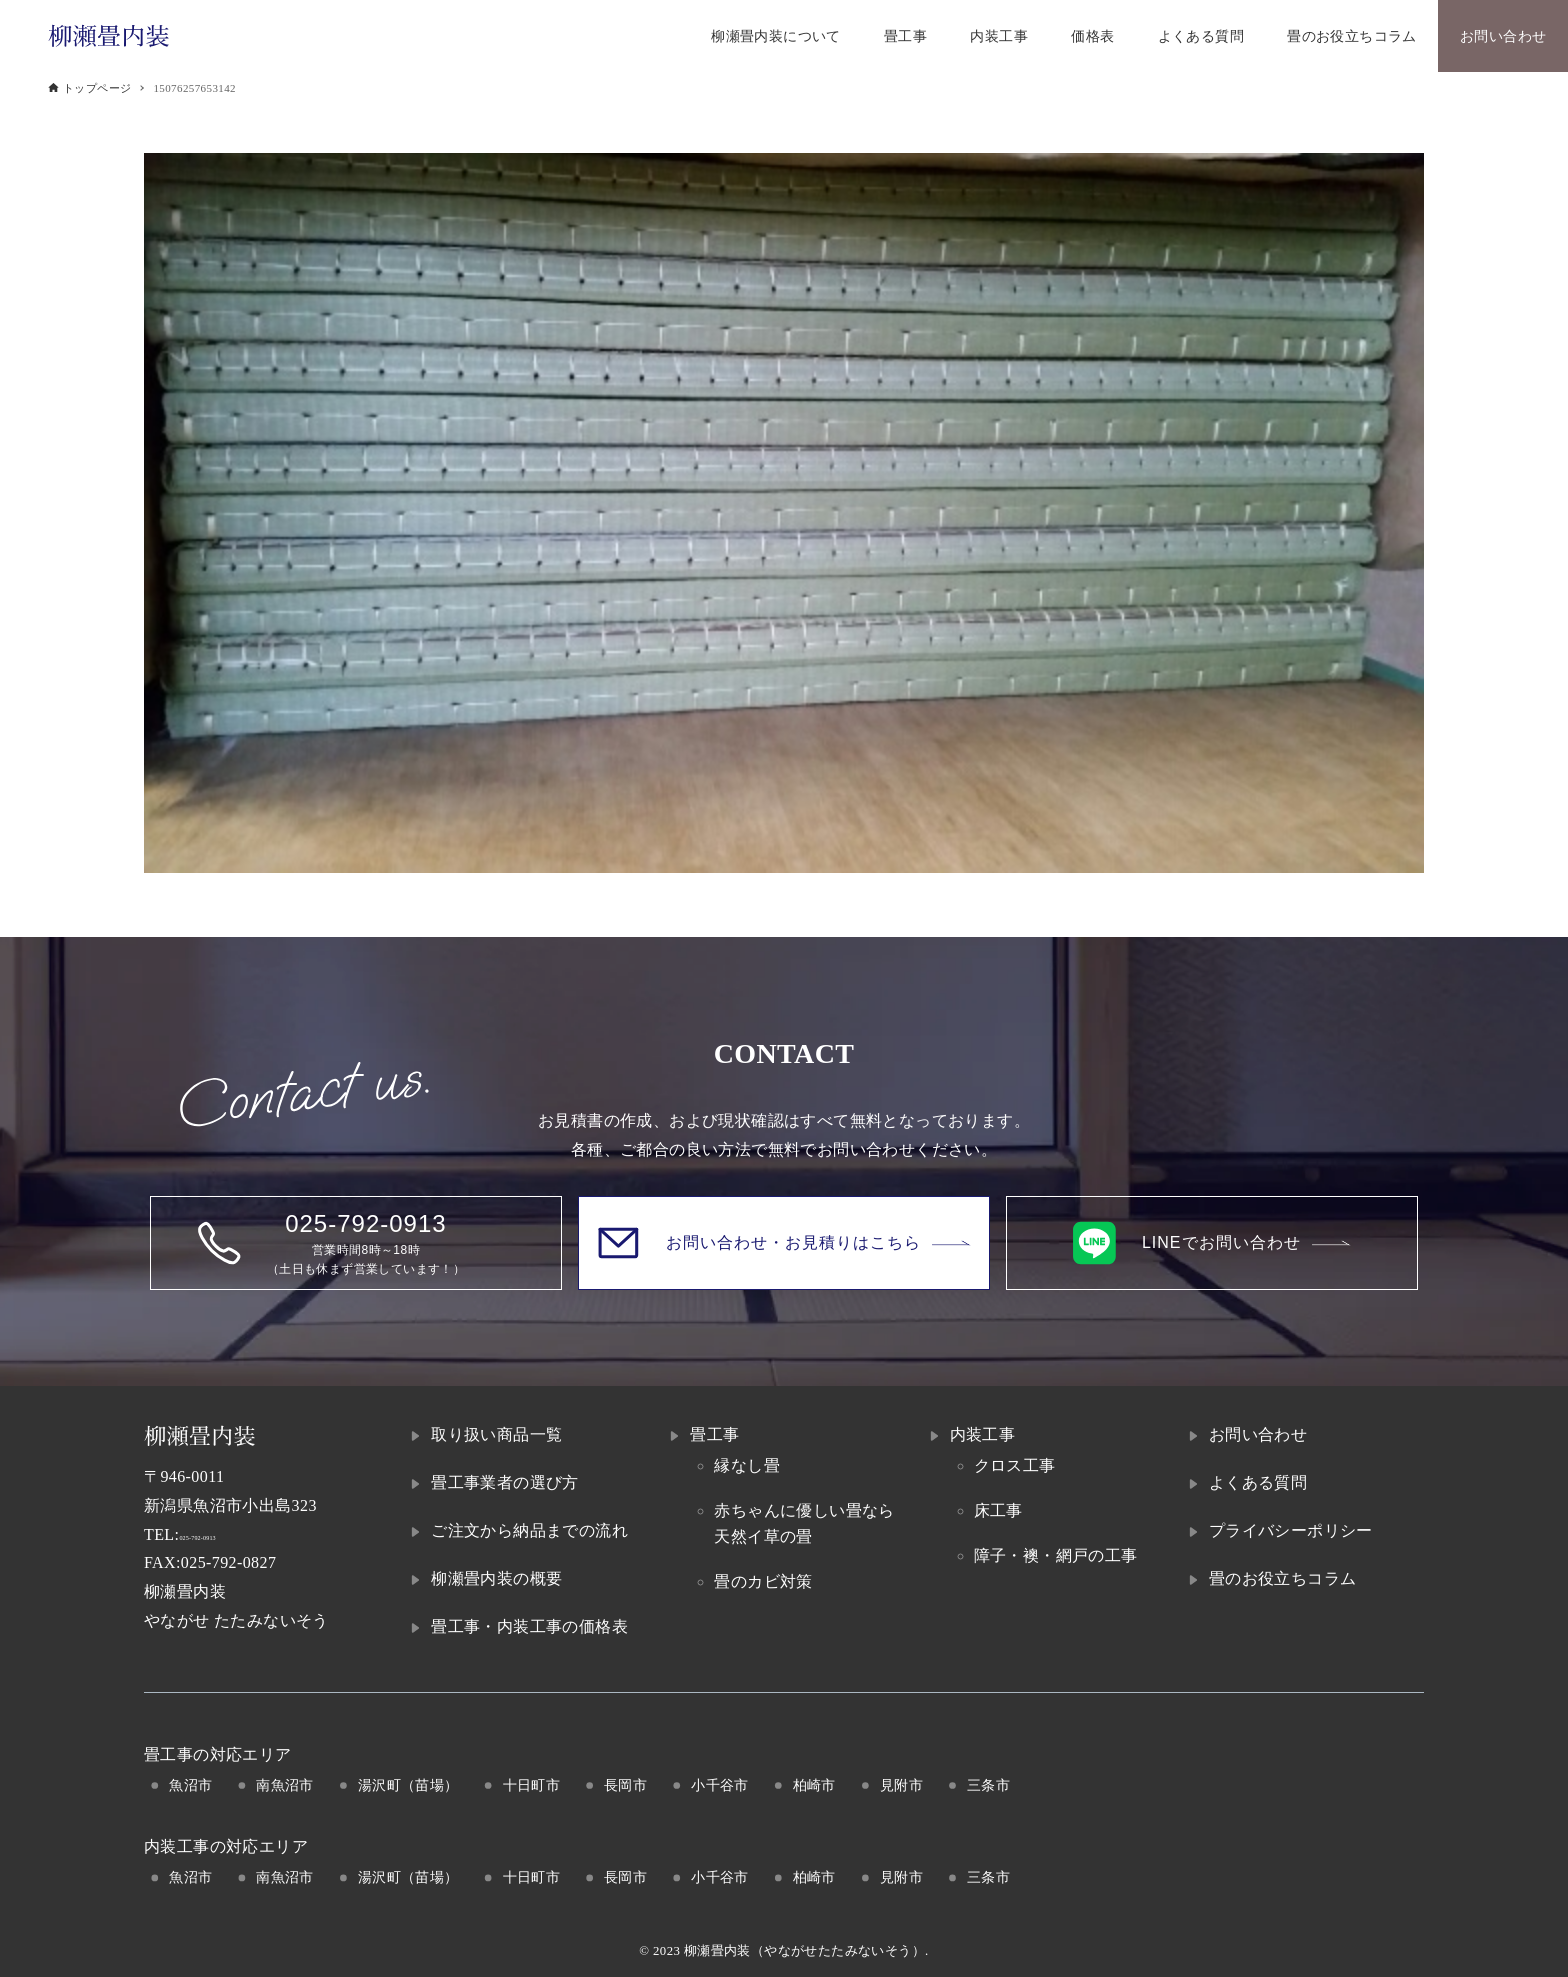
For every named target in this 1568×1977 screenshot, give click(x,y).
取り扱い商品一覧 (496, 1434)
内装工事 (983, 1434)
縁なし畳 (747, 1465)
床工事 (998, 1510)
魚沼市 (190, 1785)
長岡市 (625, 1785)
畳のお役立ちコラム (1283, 1578)
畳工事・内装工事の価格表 (529, 1626)
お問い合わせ (1258, 1434)
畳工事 (714, 1434)
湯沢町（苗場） (408, 1785)
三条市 (988, 1785)
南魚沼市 (285, 1785)
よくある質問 (1258, 1482)
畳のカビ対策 (763, 1581)
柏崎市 (814, 1785)
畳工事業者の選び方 (505, 1482)
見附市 (901, 1785)
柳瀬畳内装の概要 (496, 1578)
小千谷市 (720, 1785)
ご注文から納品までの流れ (529, 1530)
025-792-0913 (226, 1534)
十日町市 (532, 1785)
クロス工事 (1015, 1465)
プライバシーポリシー (1291, 1530)
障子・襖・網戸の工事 (1056, 1555)
